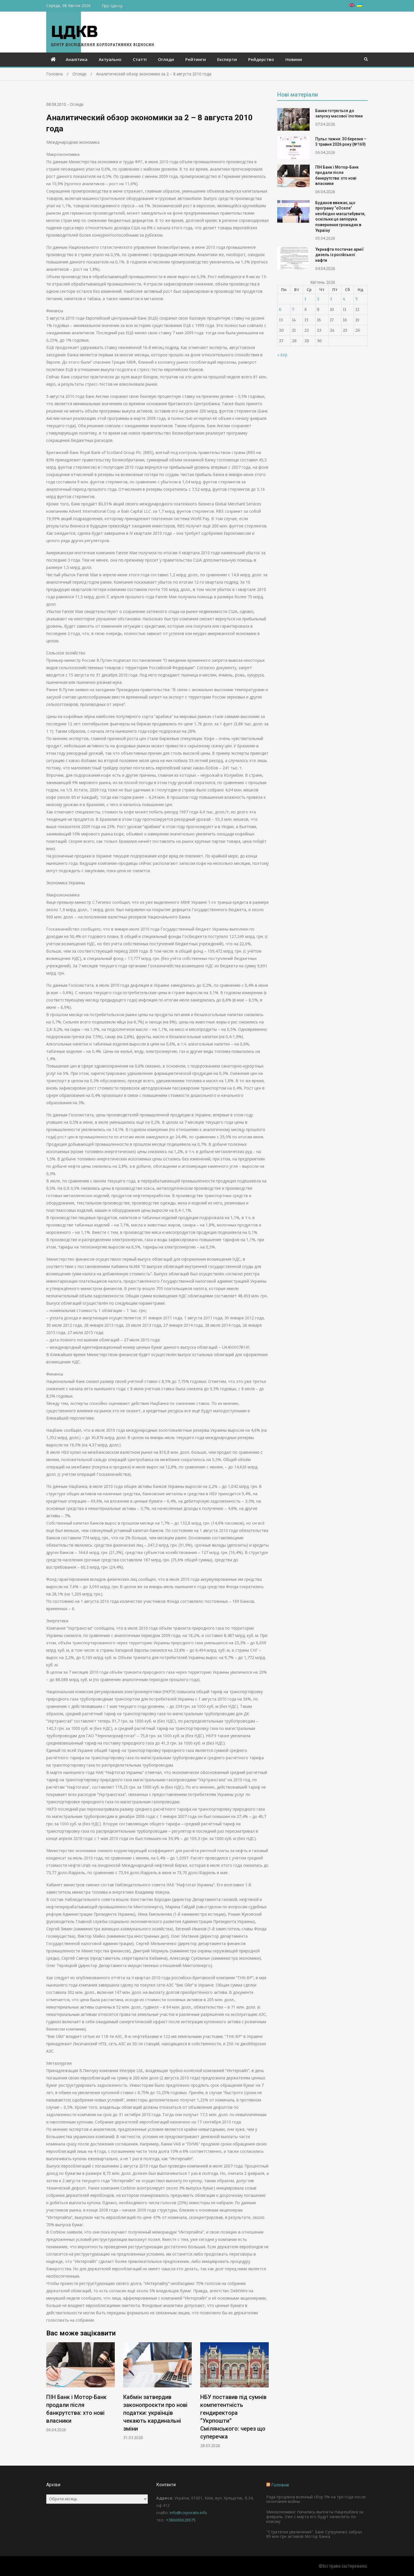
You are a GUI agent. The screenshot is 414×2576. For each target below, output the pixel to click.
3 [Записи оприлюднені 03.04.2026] (331, 299)
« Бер (282, 354)
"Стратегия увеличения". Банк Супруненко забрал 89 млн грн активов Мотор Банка (314, 2534)
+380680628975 (180, 2520)
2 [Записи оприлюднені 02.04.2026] (318, 299)
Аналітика (76, 59)
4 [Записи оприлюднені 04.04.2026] (344, 299)
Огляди (166, 59)
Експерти (227, 59)
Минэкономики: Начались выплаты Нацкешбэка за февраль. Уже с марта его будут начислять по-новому (314, 2516)
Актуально (110, 59)
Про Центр (112, 5)
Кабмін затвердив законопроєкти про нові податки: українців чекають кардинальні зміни (155, 2413)
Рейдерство (261, 59)
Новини (293, 59)
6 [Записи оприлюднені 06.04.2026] (280, 309)
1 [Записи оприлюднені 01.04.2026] (305, 299)
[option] (80, 2387)
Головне (280, 2485)
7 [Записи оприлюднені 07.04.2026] (293, 309)
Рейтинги (195, 59)
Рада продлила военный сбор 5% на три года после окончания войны (316, 2499)
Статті (140, 59)
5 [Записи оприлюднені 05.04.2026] (356, 299)
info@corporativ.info (188, 2512)
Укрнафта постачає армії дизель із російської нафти (339, 255)
